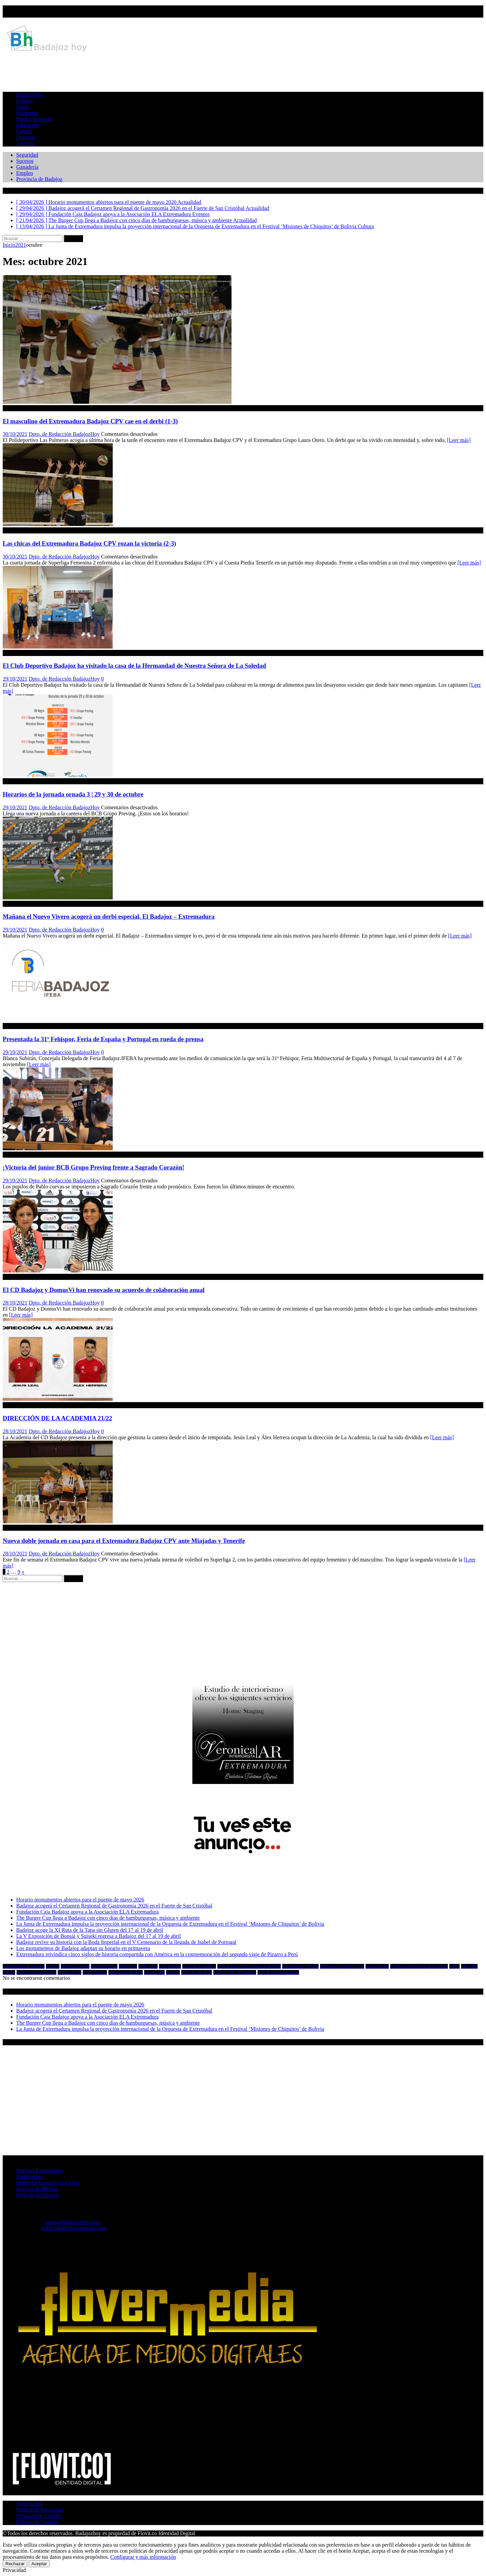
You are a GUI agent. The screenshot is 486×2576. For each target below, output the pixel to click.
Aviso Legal (29, 2503)
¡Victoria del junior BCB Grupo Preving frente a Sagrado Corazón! (93, 1167)
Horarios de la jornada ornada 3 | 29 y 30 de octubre (73, 794)
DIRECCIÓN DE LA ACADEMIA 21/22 (57, 1418)
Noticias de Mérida (37, 2189)
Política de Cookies (37, 2522)
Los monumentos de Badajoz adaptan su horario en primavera (83, 1948)
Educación (27, 125)
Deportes (26, 137)
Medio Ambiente (34, 119)
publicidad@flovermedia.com (74, 2228)
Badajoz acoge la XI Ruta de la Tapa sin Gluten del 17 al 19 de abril (89, 1930)
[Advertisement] (243, 70)
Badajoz (52, 1966)
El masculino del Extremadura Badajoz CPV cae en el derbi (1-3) (90, 421)
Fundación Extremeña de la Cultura (419, 1966)
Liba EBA (469, 1966)
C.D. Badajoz (170, 1966)
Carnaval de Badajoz (199, 1966)
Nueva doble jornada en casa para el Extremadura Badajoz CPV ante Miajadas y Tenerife (124, 1540)
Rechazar (15, 2563)
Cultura (24, 131)
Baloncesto (128, 1966)
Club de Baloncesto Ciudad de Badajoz (249, 1966)
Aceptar (39, 2563)
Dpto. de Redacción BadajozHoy (64, 434)
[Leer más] (458, 440)
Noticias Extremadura (39, 2171)
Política (24, 101)
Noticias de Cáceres (37, 2195)
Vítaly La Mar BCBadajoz (234, 1972)
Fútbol (454, 1966)
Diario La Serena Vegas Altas (48, 2183)
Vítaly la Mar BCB (196, 1972)
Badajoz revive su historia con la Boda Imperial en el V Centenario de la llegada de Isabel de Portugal (126, 1942)
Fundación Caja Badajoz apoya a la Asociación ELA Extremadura (87, 1912)
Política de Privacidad (39, 2510)
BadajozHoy (29, 95)
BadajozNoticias (104, 1966)
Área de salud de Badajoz (278, 1972)
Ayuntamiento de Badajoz (24, 1966)
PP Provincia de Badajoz (37, 1972)
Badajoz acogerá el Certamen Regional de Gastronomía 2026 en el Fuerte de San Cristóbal (114, 1906)
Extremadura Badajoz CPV (342, 1966)
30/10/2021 (15, 434)
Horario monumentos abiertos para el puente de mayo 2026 (80, 1899)
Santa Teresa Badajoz (125, 1972)
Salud (22, 107)
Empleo (24, 173)
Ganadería (27, 167)
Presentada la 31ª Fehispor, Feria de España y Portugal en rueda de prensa (103, 1039)
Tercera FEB (154, 1972)
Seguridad (27, 155)
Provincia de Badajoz (39, 179)
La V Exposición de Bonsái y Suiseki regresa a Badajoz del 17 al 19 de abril (98, 1936)
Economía (27, 113)
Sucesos (25, 161)
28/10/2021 (15, 1303)
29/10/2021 (15, 679)
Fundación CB (377, 1966)
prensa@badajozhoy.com (72, 2222)
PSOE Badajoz (95, 1972)
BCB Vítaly (148, 1966)
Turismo (25, 143)
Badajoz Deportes (75, 1966)
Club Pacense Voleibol (300, 1966)
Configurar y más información (143, 2557)
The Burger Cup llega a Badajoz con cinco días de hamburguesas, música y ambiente (108, 1918)
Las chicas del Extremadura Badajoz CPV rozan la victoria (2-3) (89, 543)
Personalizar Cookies (39, 2516)
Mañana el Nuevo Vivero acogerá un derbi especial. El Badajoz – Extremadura (109, 916)
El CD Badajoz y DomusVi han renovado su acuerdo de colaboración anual (104, 1289)
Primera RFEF (69, 1972)
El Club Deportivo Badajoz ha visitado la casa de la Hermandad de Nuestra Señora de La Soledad (134, 665)
